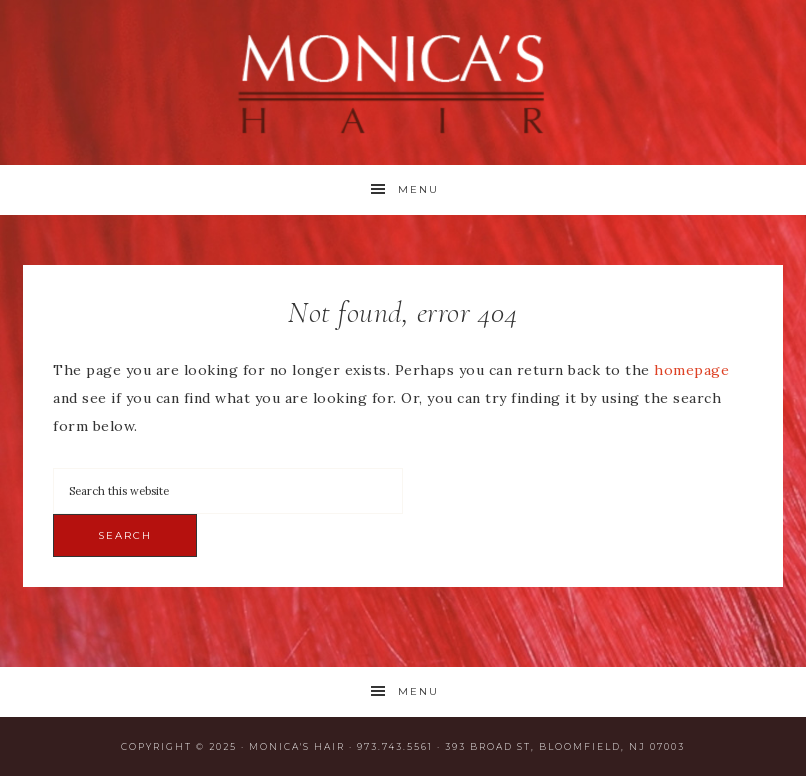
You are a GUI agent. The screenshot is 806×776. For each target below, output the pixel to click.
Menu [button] (418, 189)
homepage (691, 370)
